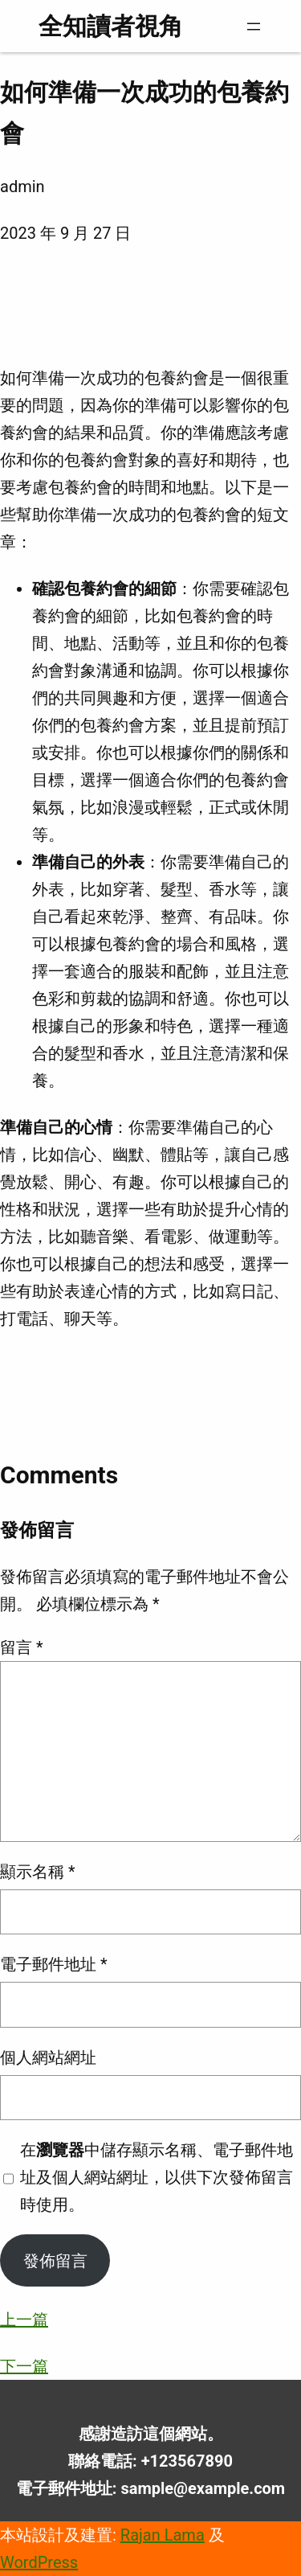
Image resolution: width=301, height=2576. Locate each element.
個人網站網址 (48, 2057)
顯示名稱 (37, 1871)
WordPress (39, 2562)
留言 (21, 1647)
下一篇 (24, 2366)
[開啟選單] (253, 26)
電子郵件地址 (54, 1964)
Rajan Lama (162, 2535)
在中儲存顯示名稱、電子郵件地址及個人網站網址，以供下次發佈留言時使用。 (156, 2177)
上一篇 (24, 2319)
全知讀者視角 (111, 26)
